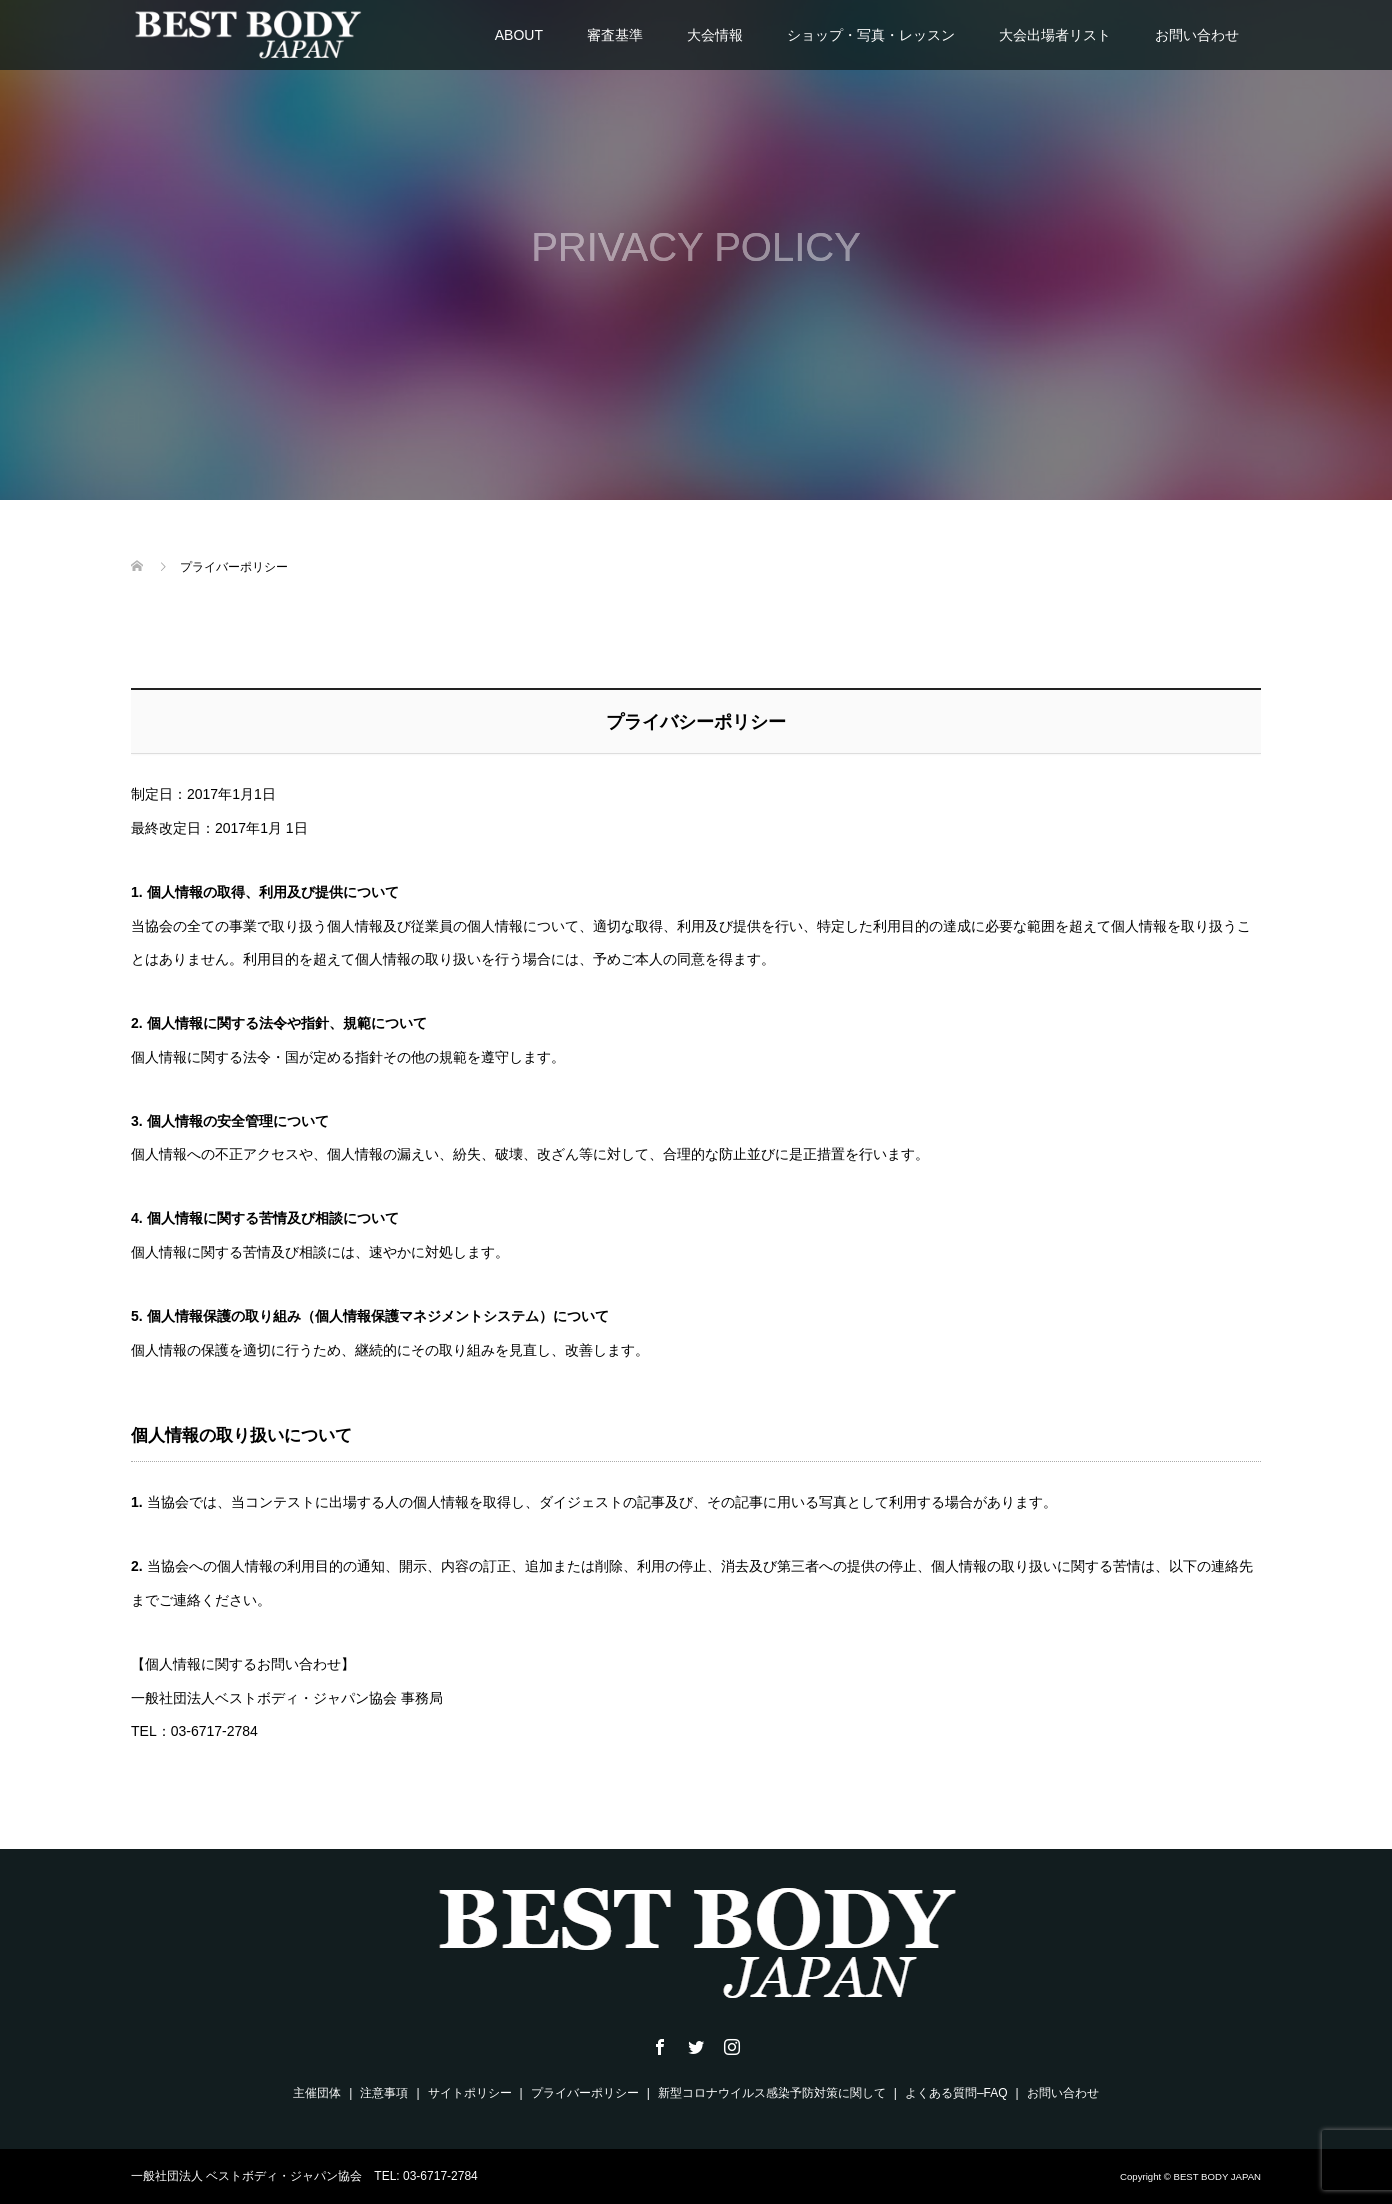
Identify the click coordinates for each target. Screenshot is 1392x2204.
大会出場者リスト (1055, 35)
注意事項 (384, 2093)
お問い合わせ (1197, 35)
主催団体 (317, 2093)
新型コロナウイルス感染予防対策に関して (772, 2093)
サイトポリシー (470, 2093)
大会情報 (715, 35)
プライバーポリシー (585, 2093)
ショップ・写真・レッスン (871, 35)
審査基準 (615, 35)
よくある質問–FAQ (956, 2093)
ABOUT (519, 35)
